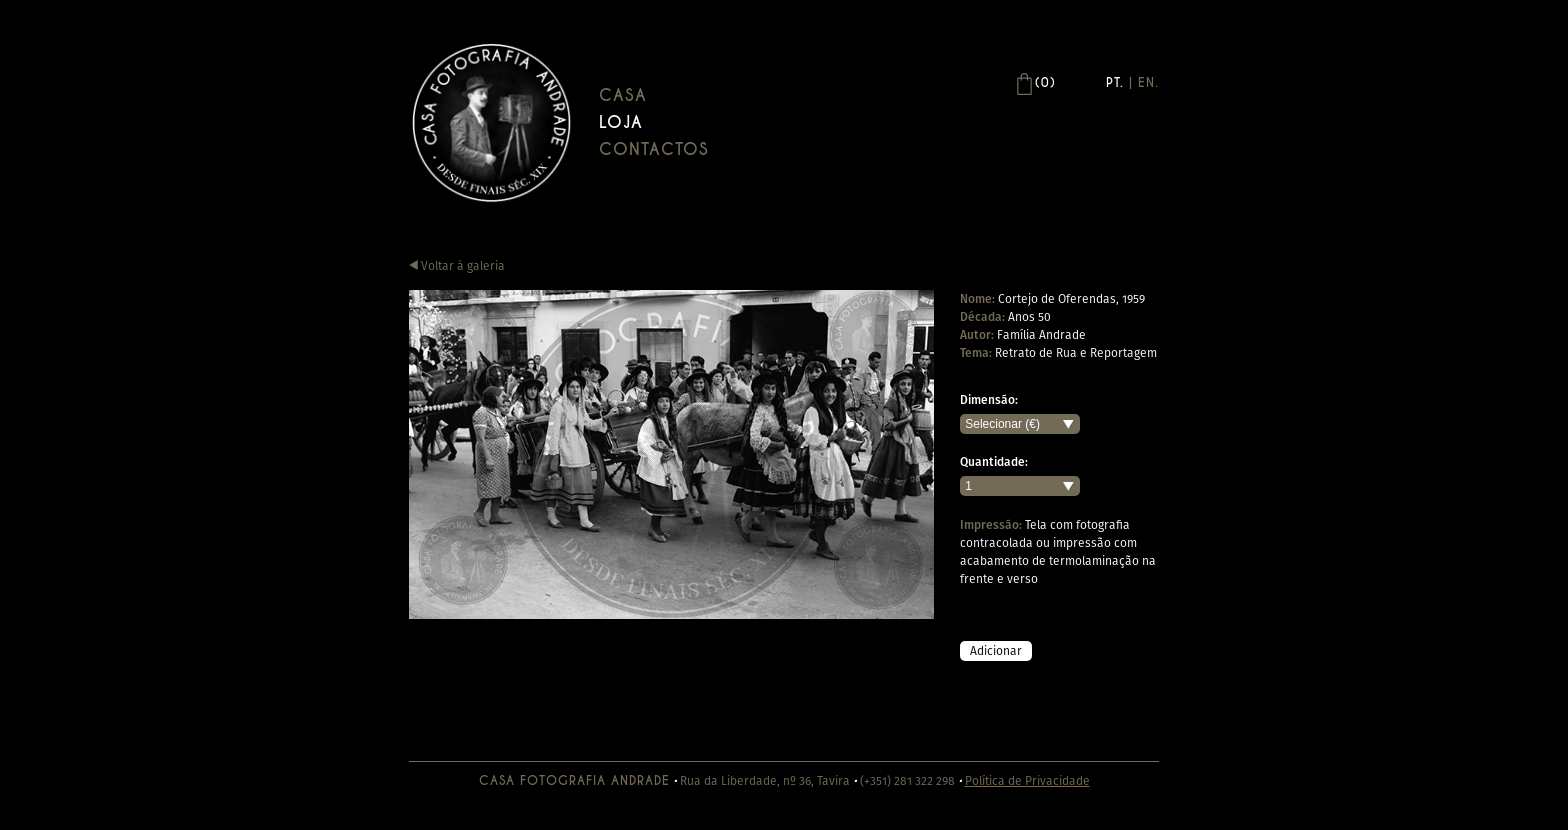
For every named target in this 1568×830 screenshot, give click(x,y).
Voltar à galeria (457, 265)
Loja (621, 122)
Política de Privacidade (1027, 780)
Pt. (1115, 83)
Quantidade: (994, 462)
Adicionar (996, 650)
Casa (623, 95)
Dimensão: (989, 400)
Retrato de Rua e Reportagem (1076, 352)
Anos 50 (1029, 316)
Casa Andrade (491, 122)
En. (1148, 83)
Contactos (654, 149)
